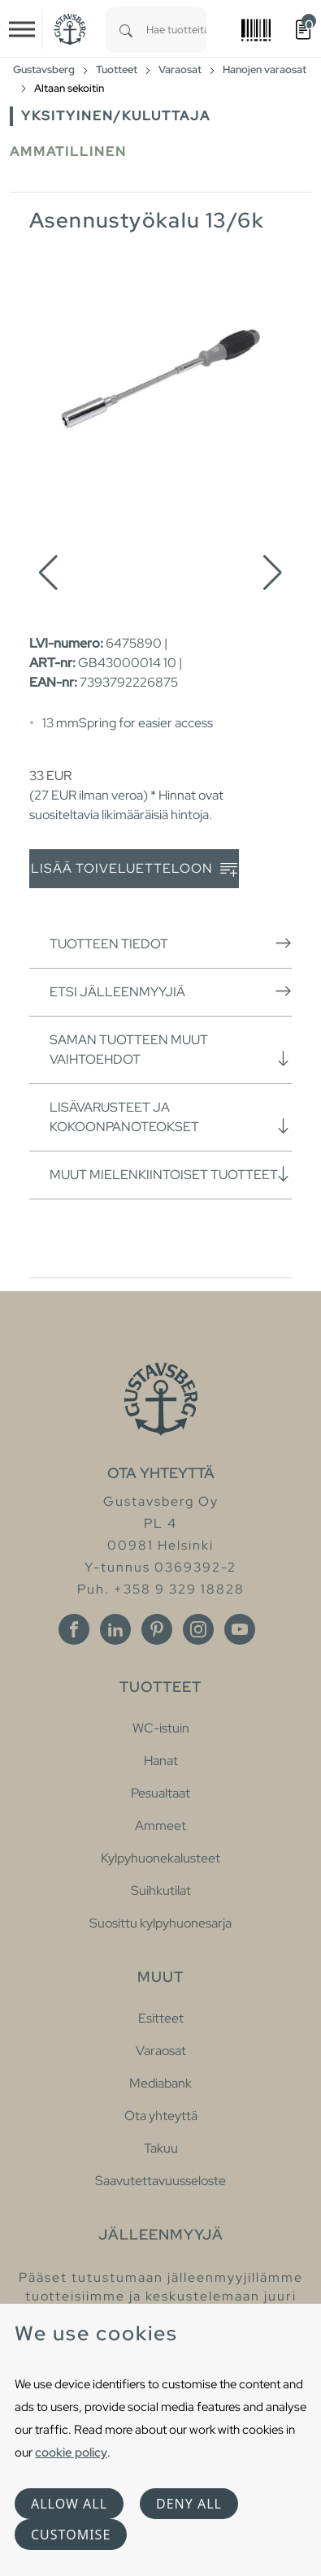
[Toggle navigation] (22, 29)
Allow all (69, 2504)
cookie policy (71, 2452)
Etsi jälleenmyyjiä (171, 991)
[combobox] (176, 30)
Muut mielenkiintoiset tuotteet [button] (171, 1174)
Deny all (189, 2504)
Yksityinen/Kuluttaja (115, 115)
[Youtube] (239, 1629)
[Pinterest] (156, 1629)
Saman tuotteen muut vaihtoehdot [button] (171, 1049)
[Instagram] (198, 1629)
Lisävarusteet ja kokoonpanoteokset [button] (171, 1117)
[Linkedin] (115, 1629)
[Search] (126, 30)
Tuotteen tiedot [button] (171, 943)
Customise (71, 2534)
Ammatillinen (68, 151)
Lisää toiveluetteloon (134, 869)
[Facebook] (74, 1629)
